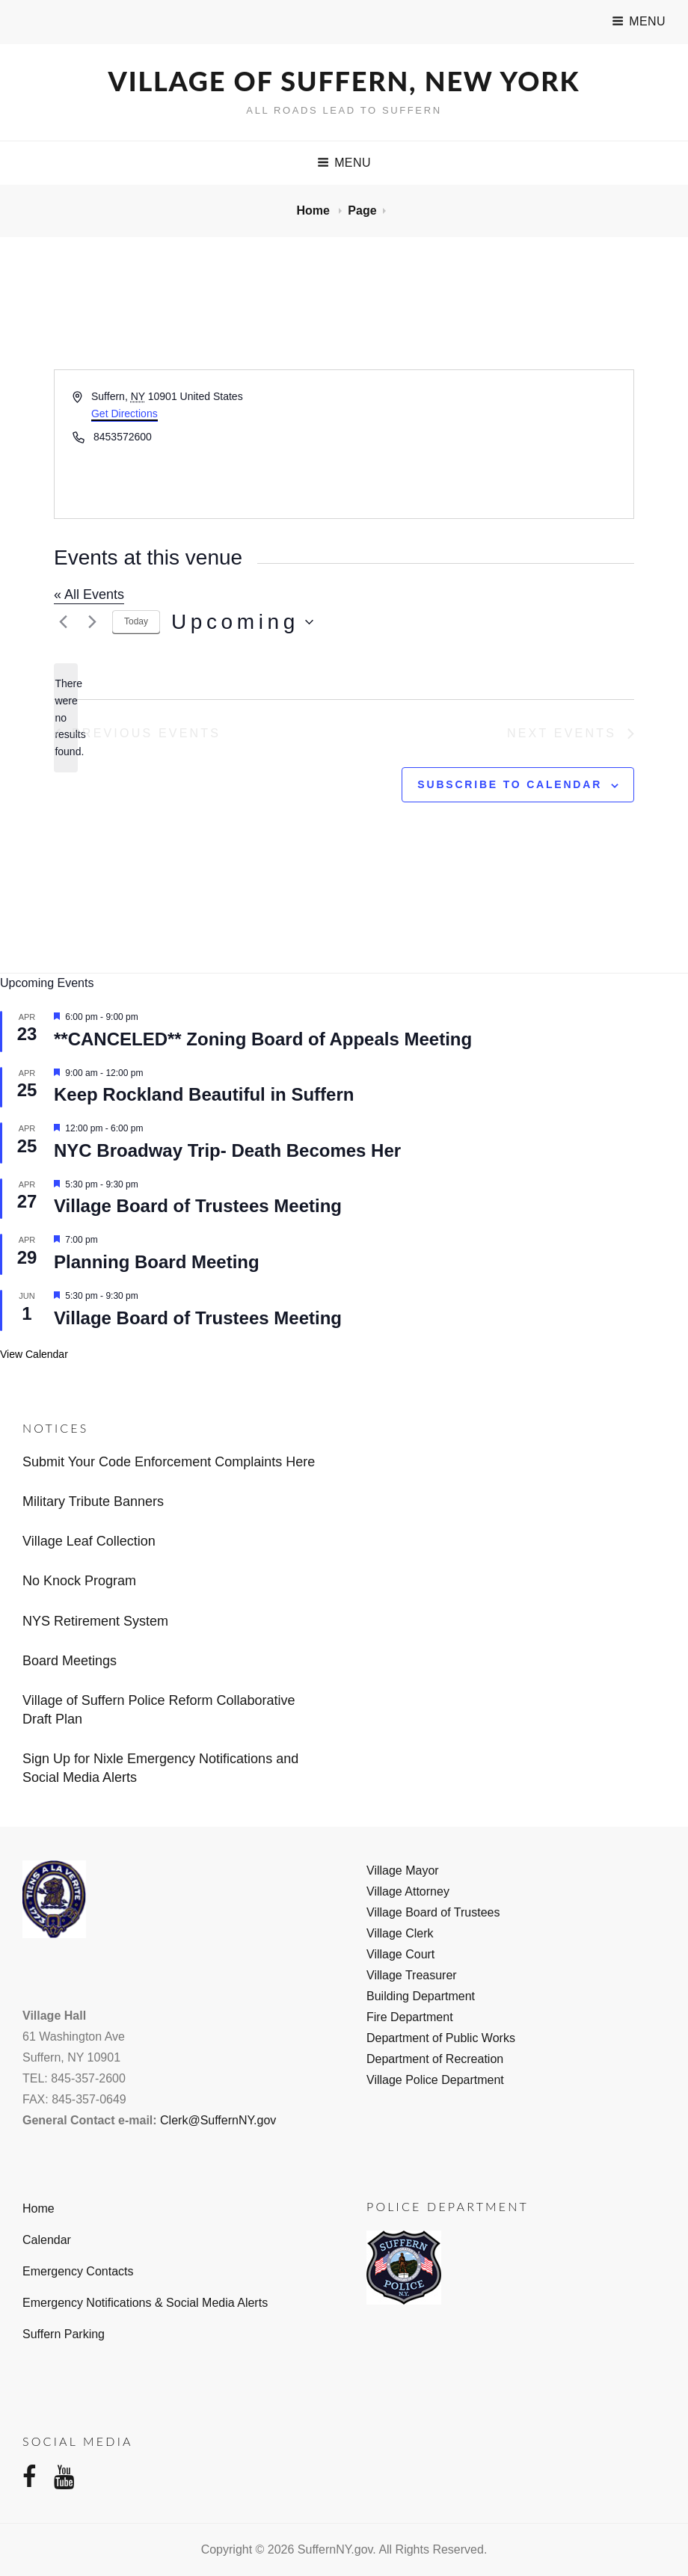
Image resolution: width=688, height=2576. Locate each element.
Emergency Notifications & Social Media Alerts (145, 2302)
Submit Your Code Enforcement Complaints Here (168, 1461)
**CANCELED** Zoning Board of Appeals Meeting (263, 1039)
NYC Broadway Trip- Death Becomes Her (227, 1150)
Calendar (46, 2240)
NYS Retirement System (95, 1621)
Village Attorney (407, 1891)
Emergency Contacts (78, 2271)
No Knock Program (79, 1580)
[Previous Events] (63, 622)
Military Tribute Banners (93, 1501)
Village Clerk (400, 1933)
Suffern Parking (63, 2334)
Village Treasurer (411, 1975)
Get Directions (124, 413)
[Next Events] (92, 622)
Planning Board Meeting (156, 1262)
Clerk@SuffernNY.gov (218, 2120)
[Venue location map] (487, 444)
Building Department (420, 1996)
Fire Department (409, 2017)
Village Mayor (402, 1870)
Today (136, 621)
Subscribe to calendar (509, 784)
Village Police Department (435, 2080)
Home (314, 210)
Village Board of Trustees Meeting (198, 1206)
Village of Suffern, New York (344, 80)
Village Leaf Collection (89, 1541)
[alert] (66, 717)
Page (362, 210)
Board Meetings (69, 1660)
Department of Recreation (434, 2059)
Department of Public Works (440, 2038)
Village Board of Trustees (433, 1912)
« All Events (89, 594)
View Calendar (34, 1354)
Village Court (400, 1954)
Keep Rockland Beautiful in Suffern (204, 1094)
